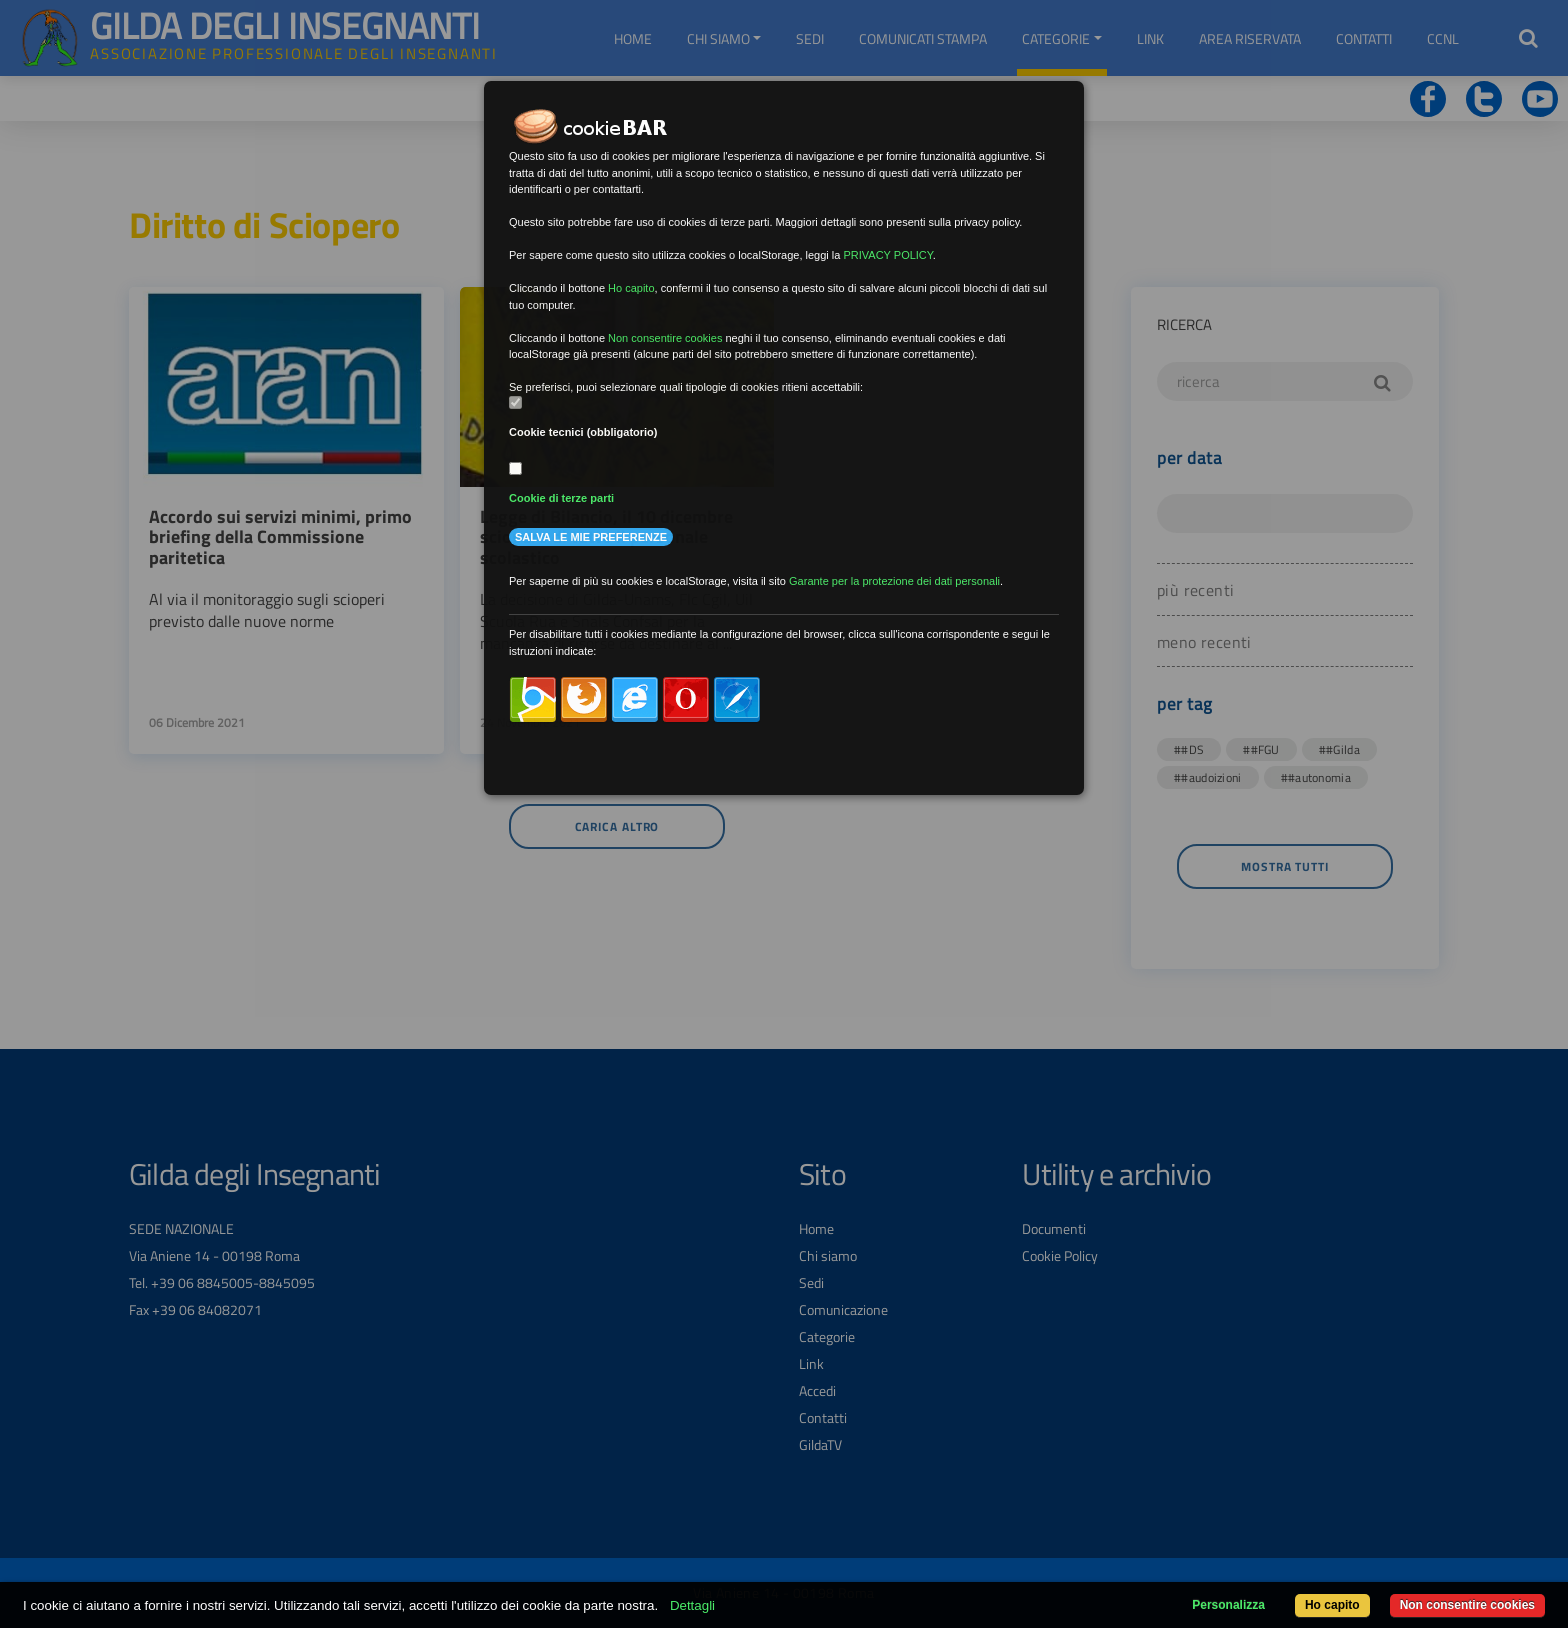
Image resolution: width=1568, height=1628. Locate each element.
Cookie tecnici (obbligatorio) (583, 432)
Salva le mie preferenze (591, 537)
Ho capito (1332, 1605)
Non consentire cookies (1467, 1605)
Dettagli (692, 1605)
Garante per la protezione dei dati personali (894, 581)
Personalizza (1228, 1605)
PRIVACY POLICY (887, 255)
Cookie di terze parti (561, 498)
